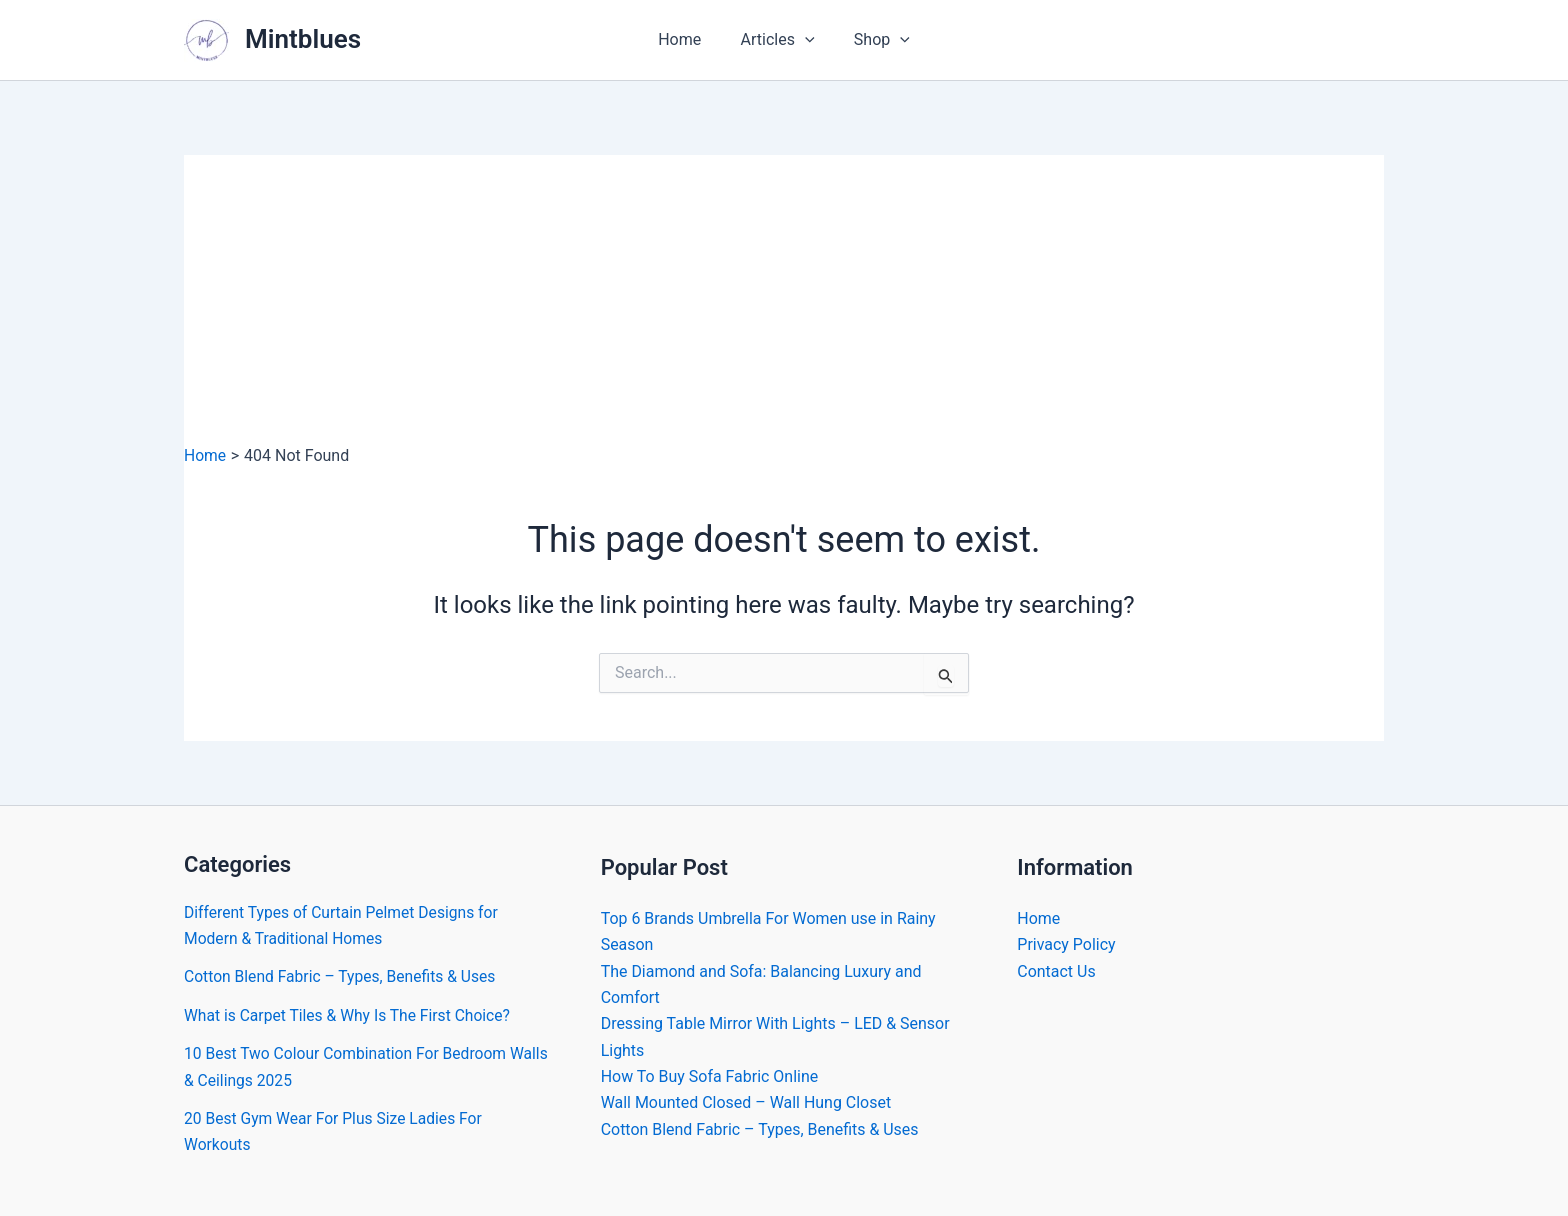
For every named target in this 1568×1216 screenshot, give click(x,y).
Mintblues (303, 39)
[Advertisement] (784, 295)
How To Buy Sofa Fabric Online (710, 1076)
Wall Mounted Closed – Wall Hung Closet (746, 1103)
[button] (805, 40)
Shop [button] (875, 40)
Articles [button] (778, 40)
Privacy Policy (1066, 944)
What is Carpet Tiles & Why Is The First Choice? (351, 1015)
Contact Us (1056, 971)
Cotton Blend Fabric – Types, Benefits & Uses (343, 976)
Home (686, 39)
